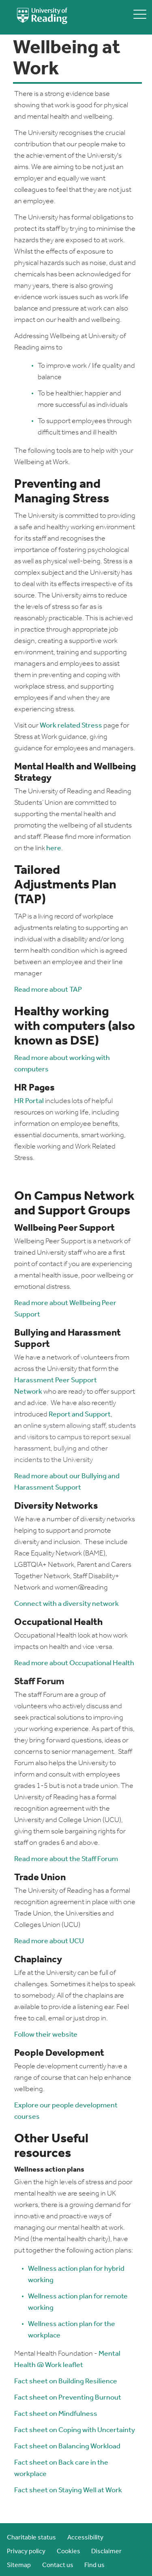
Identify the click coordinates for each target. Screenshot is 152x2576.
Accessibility (85, 2538)
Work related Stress (71, 726)
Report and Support (80, 1414)
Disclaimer (106, 2551)
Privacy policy (26, 2551)
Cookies (68, 2551)
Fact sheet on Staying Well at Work (68, 2490)
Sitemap (19, 2565)
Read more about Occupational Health (74, 1663)
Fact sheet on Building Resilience (65, 2381)
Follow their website (45, 2035)
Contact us (57, 2565)
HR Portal (29, 1101)
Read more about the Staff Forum (66, 1859)
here (53, 848)
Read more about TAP (48, 990)
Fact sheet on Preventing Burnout (67, 2398)
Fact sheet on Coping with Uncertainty (74, 2430)
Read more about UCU (49, 1941)
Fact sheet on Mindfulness (55, 2414)
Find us (94, 2565)
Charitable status (31, 2538)
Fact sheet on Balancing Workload (67, 2446)
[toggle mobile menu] (140, 14)
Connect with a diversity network (66, 1604)
